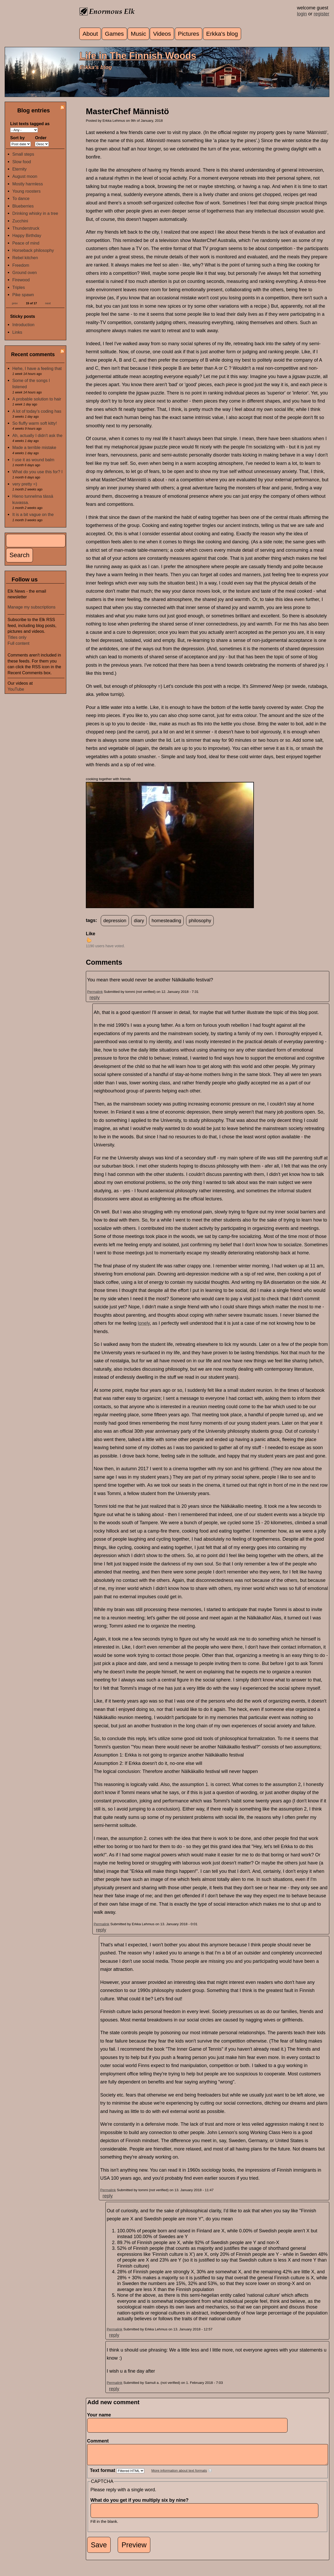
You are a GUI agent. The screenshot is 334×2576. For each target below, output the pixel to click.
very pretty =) (24, 484)
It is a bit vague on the (32, 514)
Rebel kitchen (25, 257)
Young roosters (26, 191)
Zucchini (20, 220)
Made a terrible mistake (34, 447)
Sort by (17, 137)
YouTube (16, 689)
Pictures (188, 34)
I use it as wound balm (33, 459)
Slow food (21, 161)
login (302, 13)
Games (114, 34)
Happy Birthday (26, 235)
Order (40, 137)
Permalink (95, 992)
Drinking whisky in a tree (35, 213)
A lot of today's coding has (36, 411)
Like (90, 933)
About (90, 34)
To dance (20, 198)
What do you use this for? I (37, 471)
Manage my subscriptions (32, 607)
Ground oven (24, 272)
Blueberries (23, 206)
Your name (99, 2414)
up (89, 940)
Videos (162, 34)
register (321, 13)
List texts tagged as (30, 123)
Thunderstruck (25, 228)
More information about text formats (179, 2474)
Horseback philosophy (33, 250)
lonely (144, 1323)
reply (95, 997)
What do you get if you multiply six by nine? (141, 2504)
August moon (24, 176)
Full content (18, 643)
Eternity (19, 169)
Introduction (23, 324)
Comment (99, 2441)
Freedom (20, 265)
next (48, 303)
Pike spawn (23, 294)
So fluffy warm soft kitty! (34, 423)
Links (17, 332)
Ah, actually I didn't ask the (37, 435)
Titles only (17, 637)
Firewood (21, 279)
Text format (103, 2474)
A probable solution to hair (36, 399)
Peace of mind (25, 243)
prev (15, 303)
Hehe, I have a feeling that (37, 368)
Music (138, 34)
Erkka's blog (222, 34)
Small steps (23, 154)
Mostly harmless (27, 183)
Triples (18, 287)
